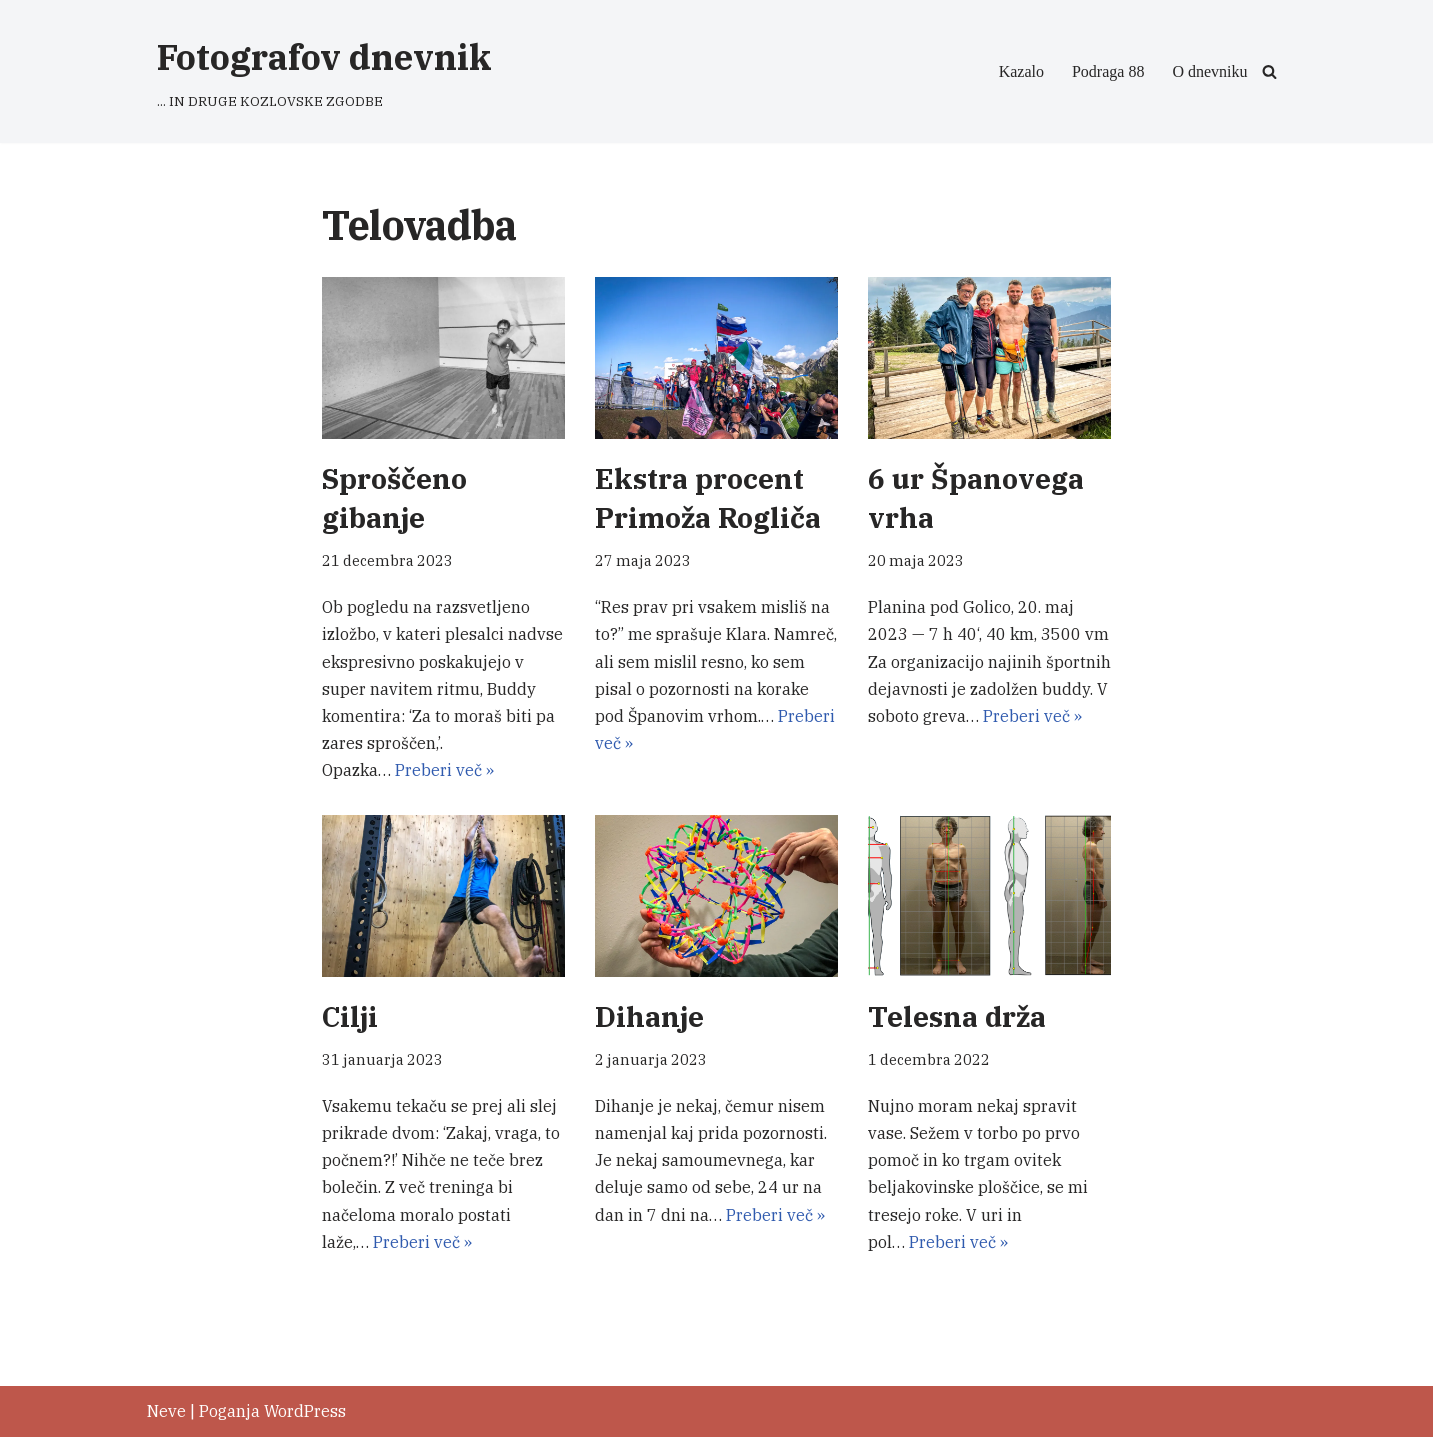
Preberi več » (444, 770)
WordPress (305, 1411)
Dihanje (649, 1016)
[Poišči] (1269, 71)
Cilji (350, 1016)
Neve (166, 1411)
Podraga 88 (1108, 71)
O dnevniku (1209, 71)
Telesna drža (957, 1016)
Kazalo (1021, 71)
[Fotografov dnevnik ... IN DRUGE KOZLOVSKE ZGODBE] (324, 71)
